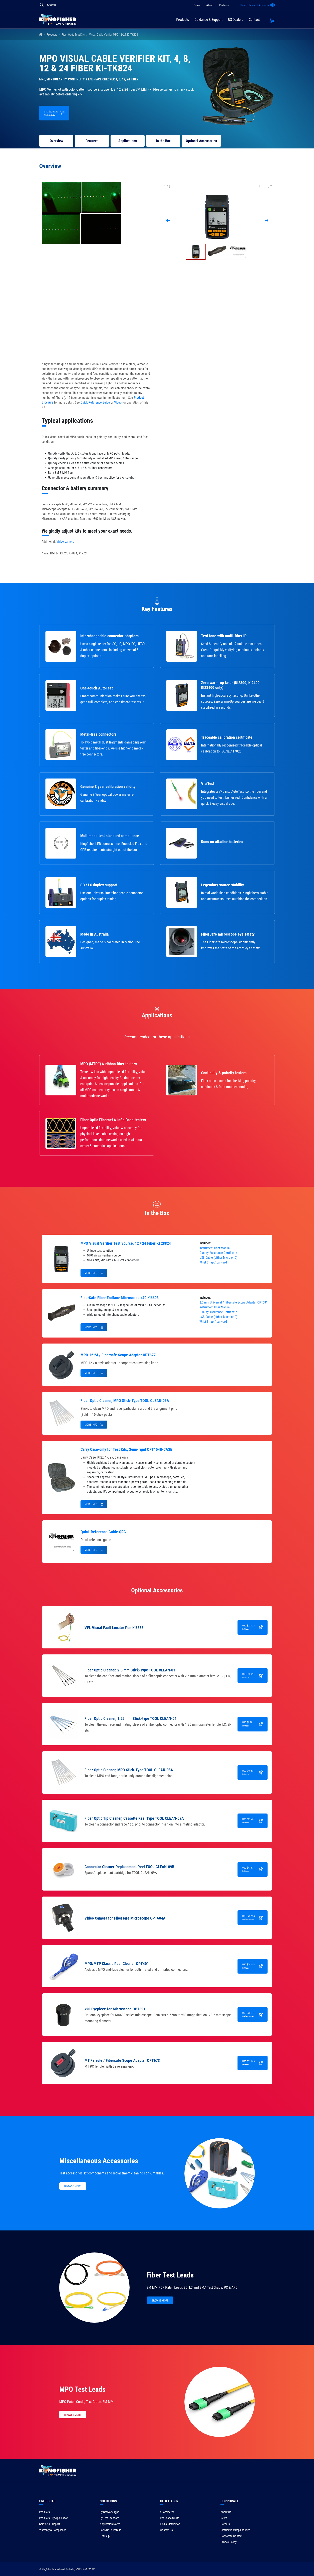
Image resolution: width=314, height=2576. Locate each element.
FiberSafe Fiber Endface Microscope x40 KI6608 (120, 1297)
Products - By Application (53, 2518)
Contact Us (166, 2530)
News (197, 5)
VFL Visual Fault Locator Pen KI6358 (114, 1627)
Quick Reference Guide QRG (103, 1531)
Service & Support (49, 2524)
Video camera (65, 541)
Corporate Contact (231, 2536)
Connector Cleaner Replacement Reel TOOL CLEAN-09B (129, 1866)
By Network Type (109, 2512)
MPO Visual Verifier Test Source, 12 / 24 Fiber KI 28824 (126, 1243)
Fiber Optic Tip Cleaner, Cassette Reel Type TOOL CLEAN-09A (134, 1818)
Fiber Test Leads (170, 2275)
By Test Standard (109, 2518)
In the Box (163, 141)
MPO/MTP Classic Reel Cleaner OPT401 (117, 1963)
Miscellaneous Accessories (98, 2161)
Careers (225, 2524)
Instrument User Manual (214, 1248)
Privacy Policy (228, 2542)
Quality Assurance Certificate (218, 1253)
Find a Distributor (170, 2524)
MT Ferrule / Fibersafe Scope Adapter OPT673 (122, 2060)
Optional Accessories (201, 141)
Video (118, 402)
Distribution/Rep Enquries (235, 2530)
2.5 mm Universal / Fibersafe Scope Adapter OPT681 (233, 1302)
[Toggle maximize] (270, 186)
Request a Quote (169, 2518)
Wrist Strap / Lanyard (213, 1262)
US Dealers (235, 19)
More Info (91, 1272)
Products (182, 19)
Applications (127, 141)
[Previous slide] (168, 220)
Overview (56, 141)
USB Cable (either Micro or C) (218, 1257)
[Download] (260, 186)
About (209, 5)
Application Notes (110, 2524)
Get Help (105, 2536)
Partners (224, 5)
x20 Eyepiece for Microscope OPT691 (115, 2009)
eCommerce (167, 2512)
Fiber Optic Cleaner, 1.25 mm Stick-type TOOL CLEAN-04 (130, 1718)
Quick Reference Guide (95, 402)
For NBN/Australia (110, 2530)
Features (92, 141)
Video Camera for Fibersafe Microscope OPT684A (125, 1918)
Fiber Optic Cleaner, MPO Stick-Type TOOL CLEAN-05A (125, 1400)
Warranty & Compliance (52, 2530)
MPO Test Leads (82, 2389)
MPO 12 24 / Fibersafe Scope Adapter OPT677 (118, 1355)
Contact (254, 19)
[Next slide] (266, 220)
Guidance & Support (208, 19)
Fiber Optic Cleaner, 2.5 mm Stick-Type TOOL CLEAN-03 (130, 1670)
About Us (225, 2512)
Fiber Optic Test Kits (73, 34)
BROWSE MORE (72, 2186)
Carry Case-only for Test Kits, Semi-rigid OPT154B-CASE (126, 1449)
